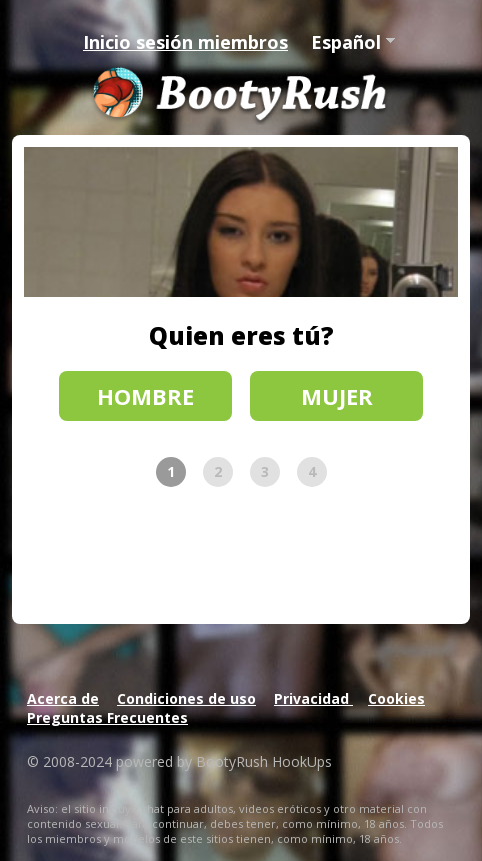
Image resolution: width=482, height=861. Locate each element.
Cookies (396, 698)
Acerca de (63, 698)
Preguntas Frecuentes (107, 717)
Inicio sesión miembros (185, 42)
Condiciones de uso (186, 698)
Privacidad (313, 698)
